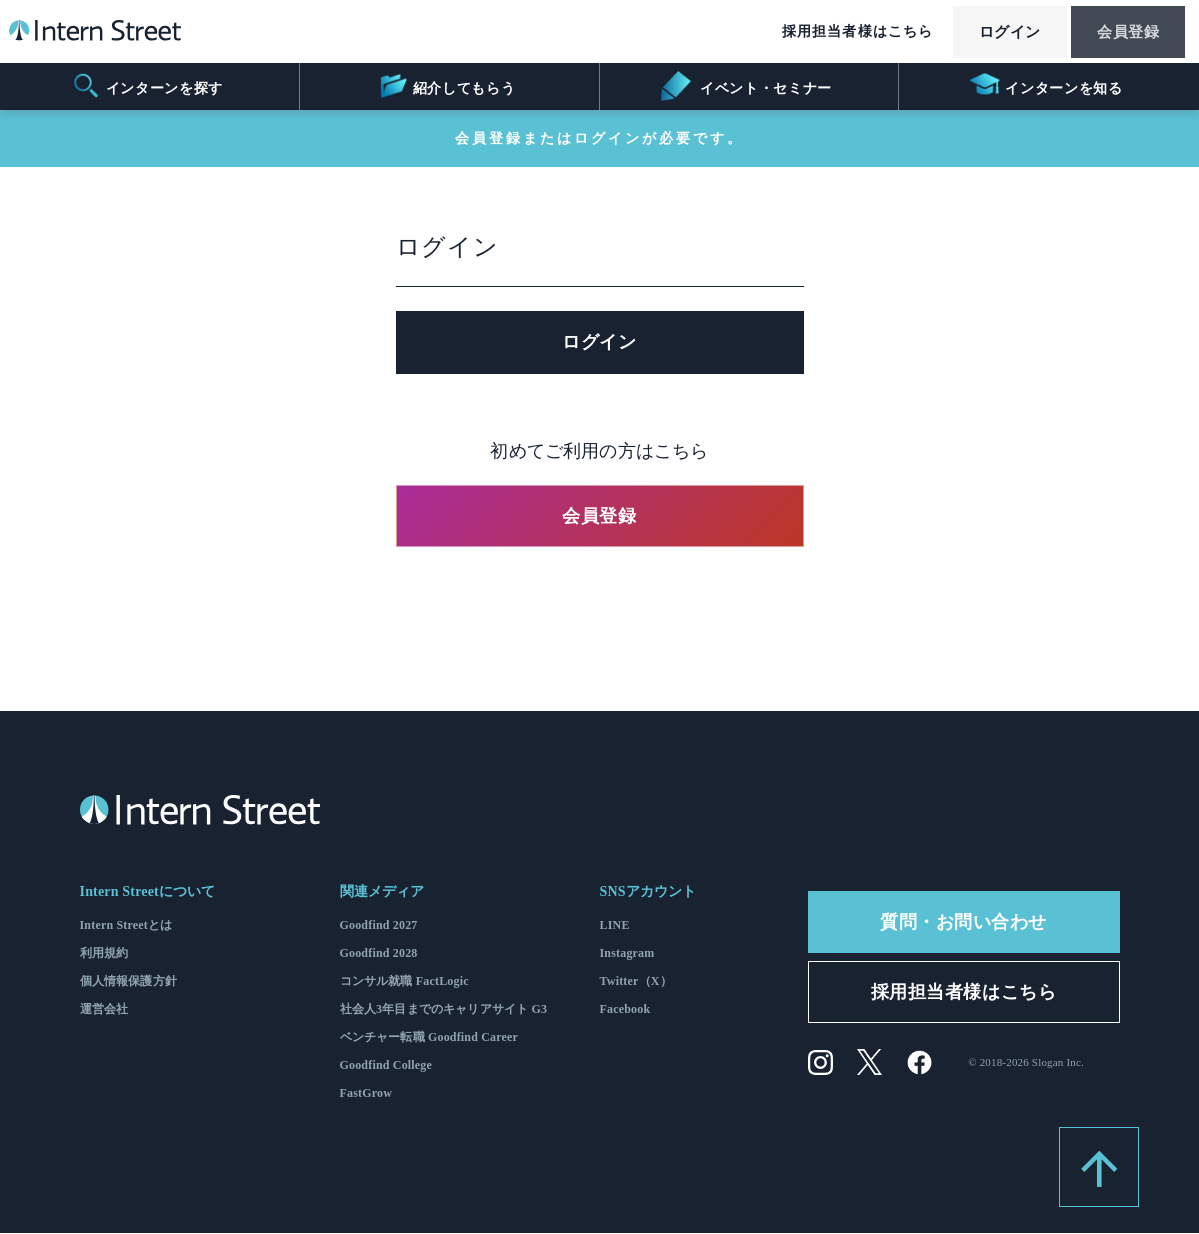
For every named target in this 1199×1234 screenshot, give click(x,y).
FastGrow (366, 1094)
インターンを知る (1046, 86)
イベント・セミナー (746, 86)
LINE (615, 926)
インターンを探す (146, 86)
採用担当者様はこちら (837, 32)
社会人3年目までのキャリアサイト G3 (444, 1010)
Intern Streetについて (148, 892)
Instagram (627, 954)
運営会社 (104, 1010)
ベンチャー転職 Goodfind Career (429, 1038)
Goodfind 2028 (379, 954)
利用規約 (104, 954)
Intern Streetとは (126, 926)
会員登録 (1123, 33)
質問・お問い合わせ (963, 923)
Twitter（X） (636, 982)
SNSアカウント (648, 892)
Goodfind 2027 (379, 926)
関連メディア (382, 892)
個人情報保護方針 (128, 982)
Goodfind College (386, 1066)
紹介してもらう (446, 86)
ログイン (995, 33)
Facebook (625, 1010)
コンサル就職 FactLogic (404, 982)
